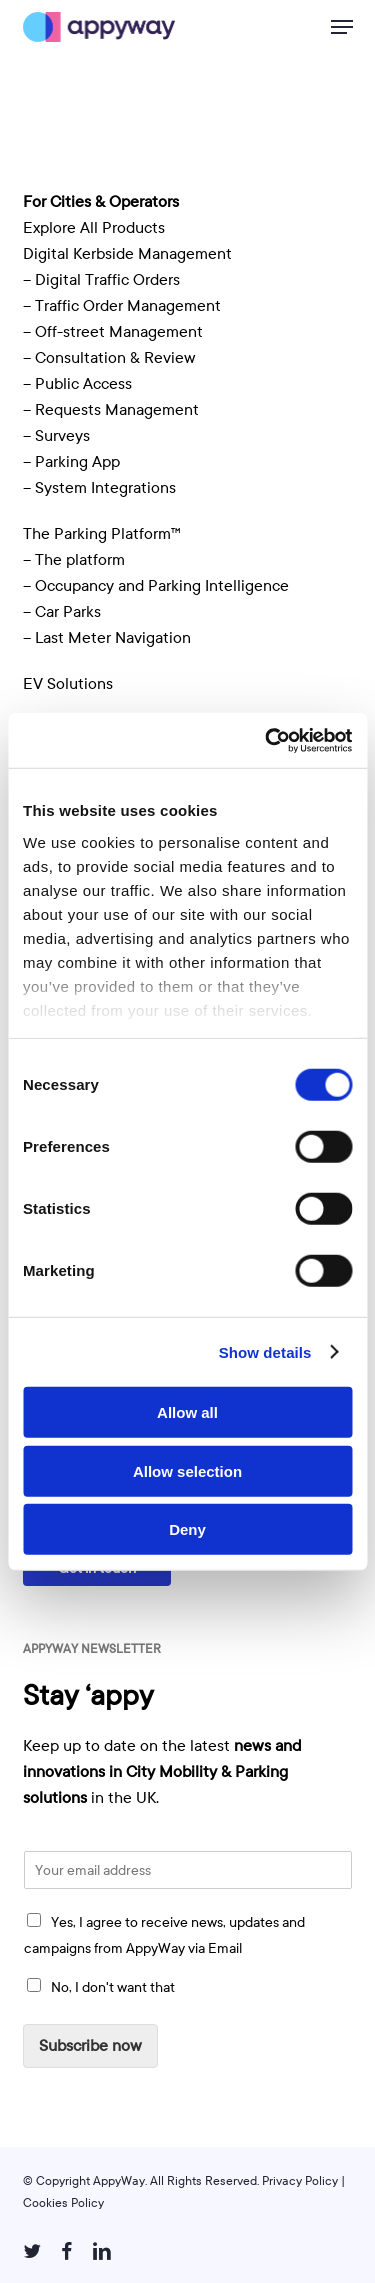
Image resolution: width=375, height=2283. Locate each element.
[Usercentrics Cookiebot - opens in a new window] (267, 740)
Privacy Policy (300, 2181)
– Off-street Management (113, 332)
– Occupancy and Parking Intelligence (156, 586)
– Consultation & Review (111, 358)
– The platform (74, 560)
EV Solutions (68, 684)
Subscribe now (90, 2046)
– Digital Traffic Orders (101, 280)
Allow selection (187, 1470)
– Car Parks (62, 612)
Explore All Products (94, 228)
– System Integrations (99, 488)
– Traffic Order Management (122, 306)
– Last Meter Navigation (107, 638)
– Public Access (77, 384)
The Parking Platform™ (102, 534)
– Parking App (71, 462)
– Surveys (56, 436)
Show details (265, 1351)
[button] (342, 27)
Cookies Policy (63, 2203)
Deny (187, 1529)
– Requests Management (111, 410)
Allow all (187, 1412)
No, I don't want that (113, 1987)
